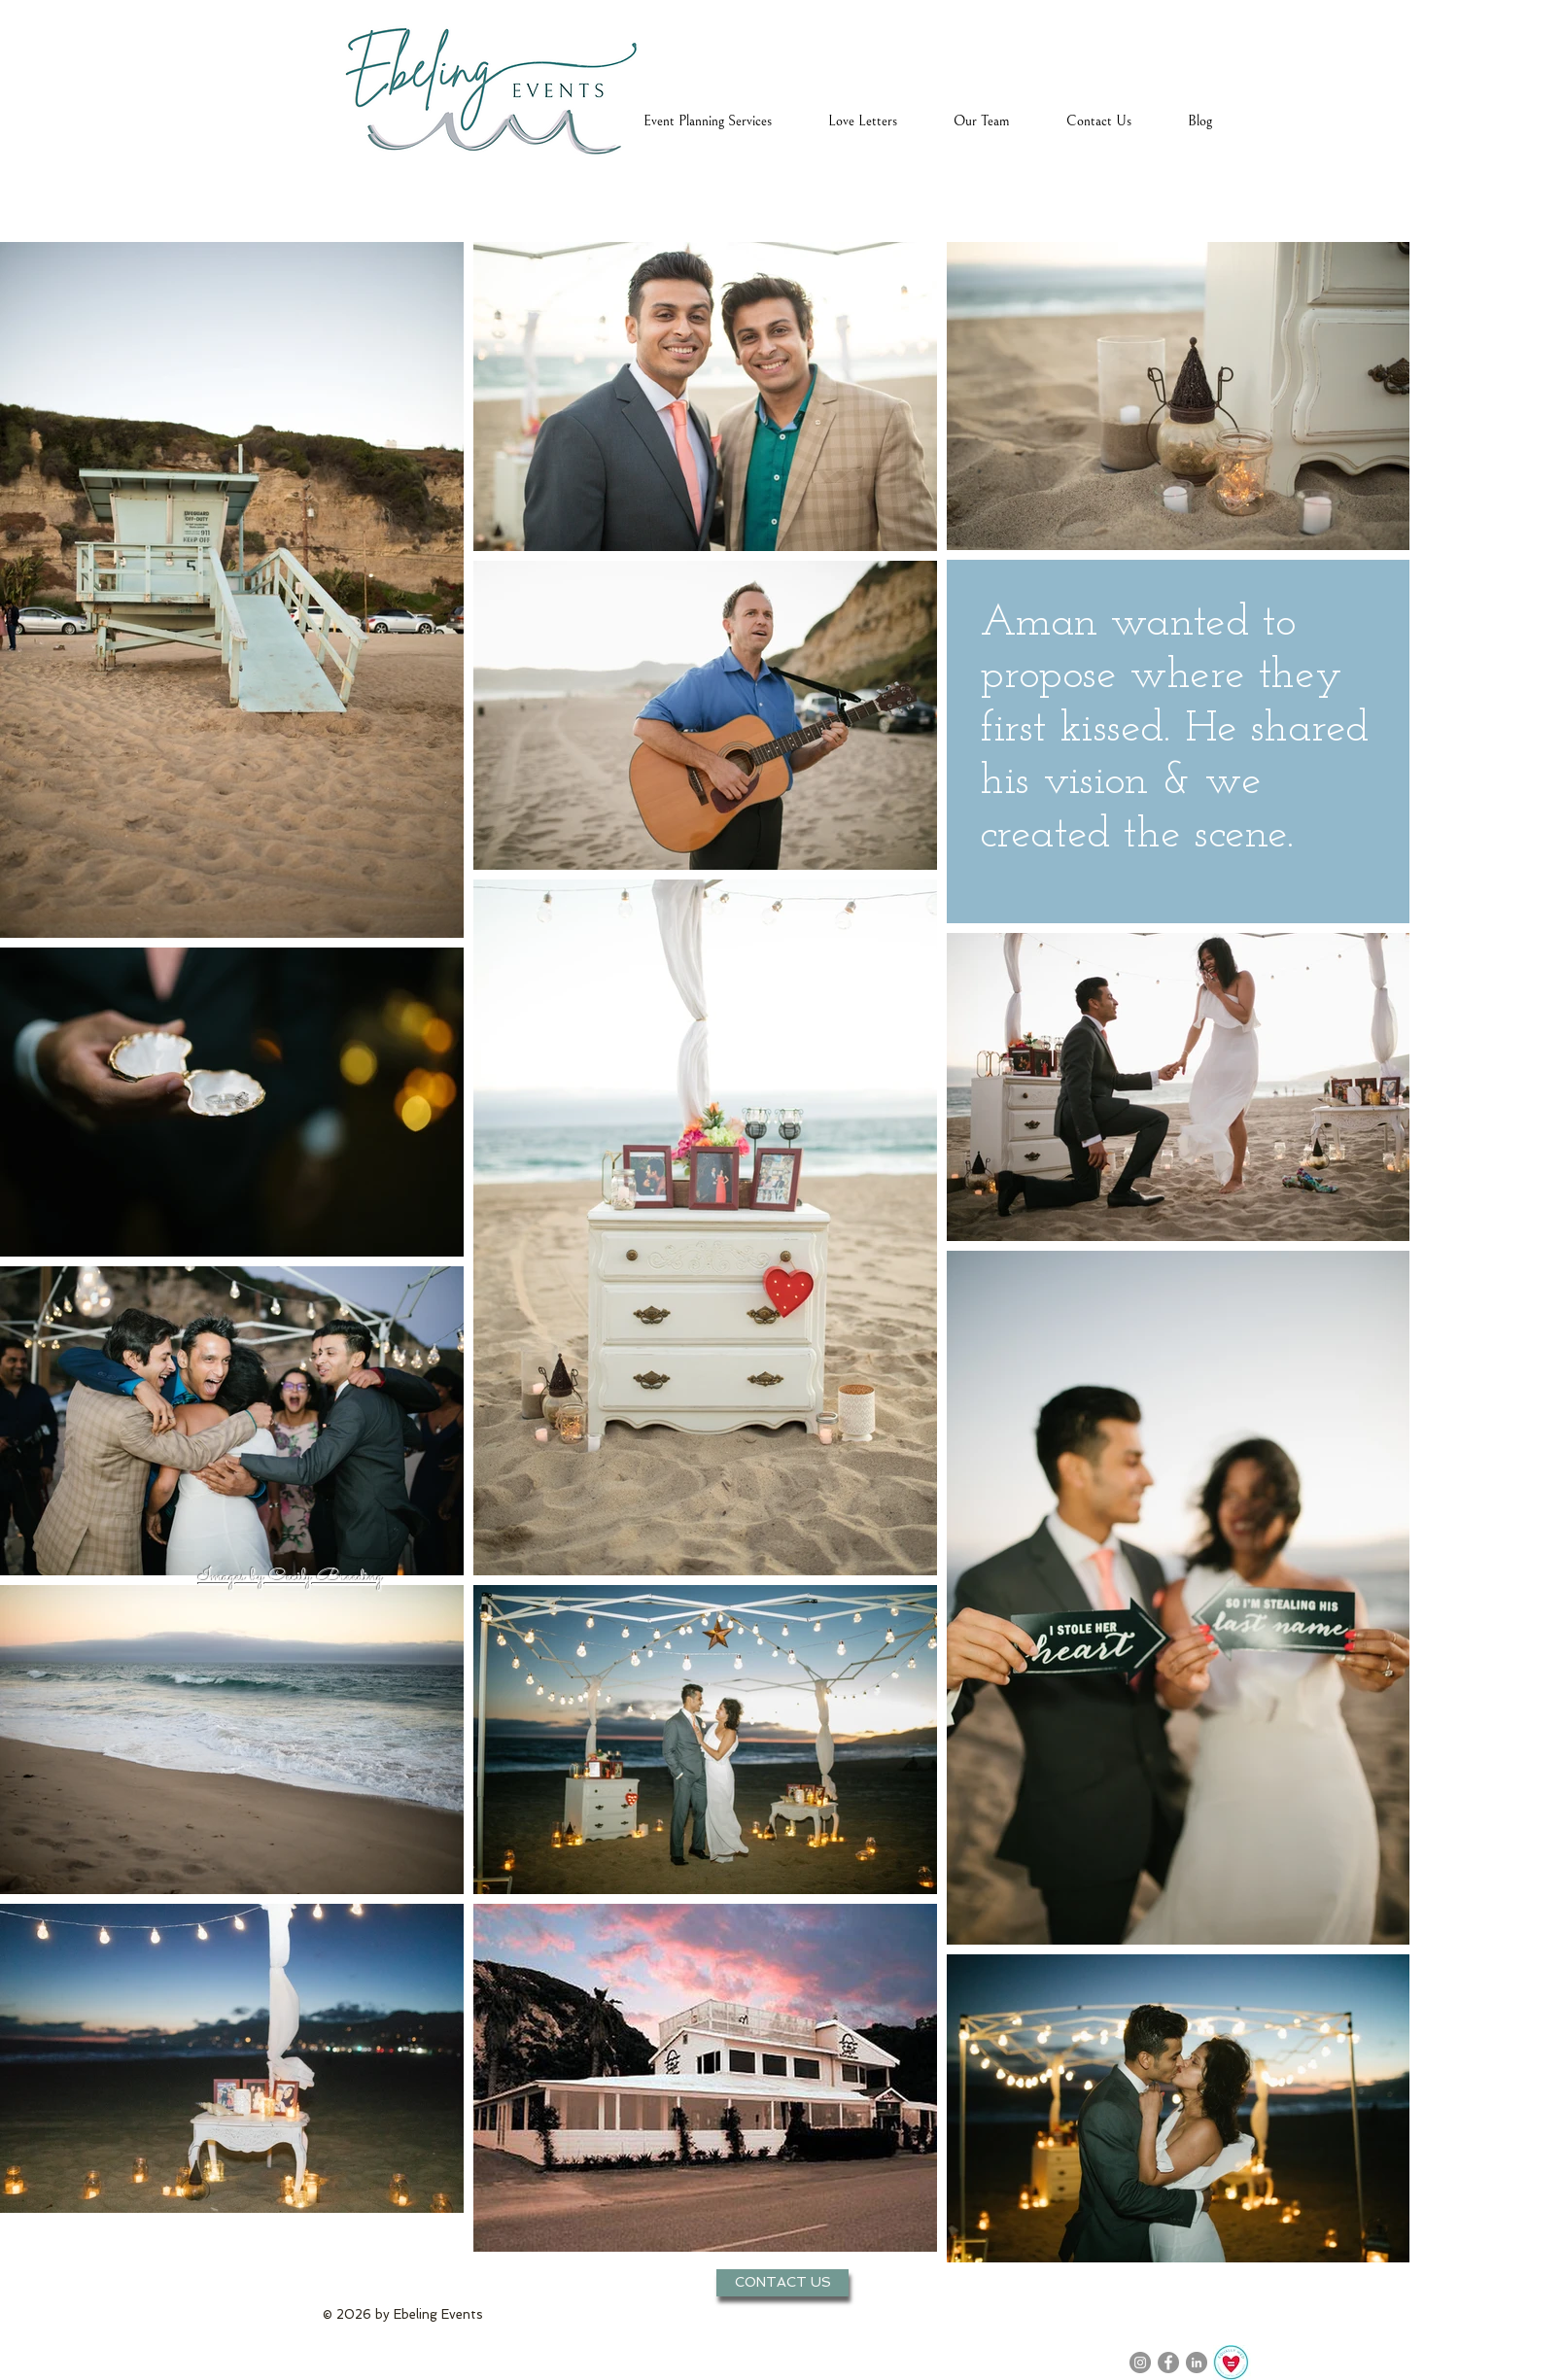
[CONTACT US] (782, 2282)
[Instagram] (1140, 2362)
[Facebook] (1168, 2362)
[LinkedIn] (1196, 2362)
